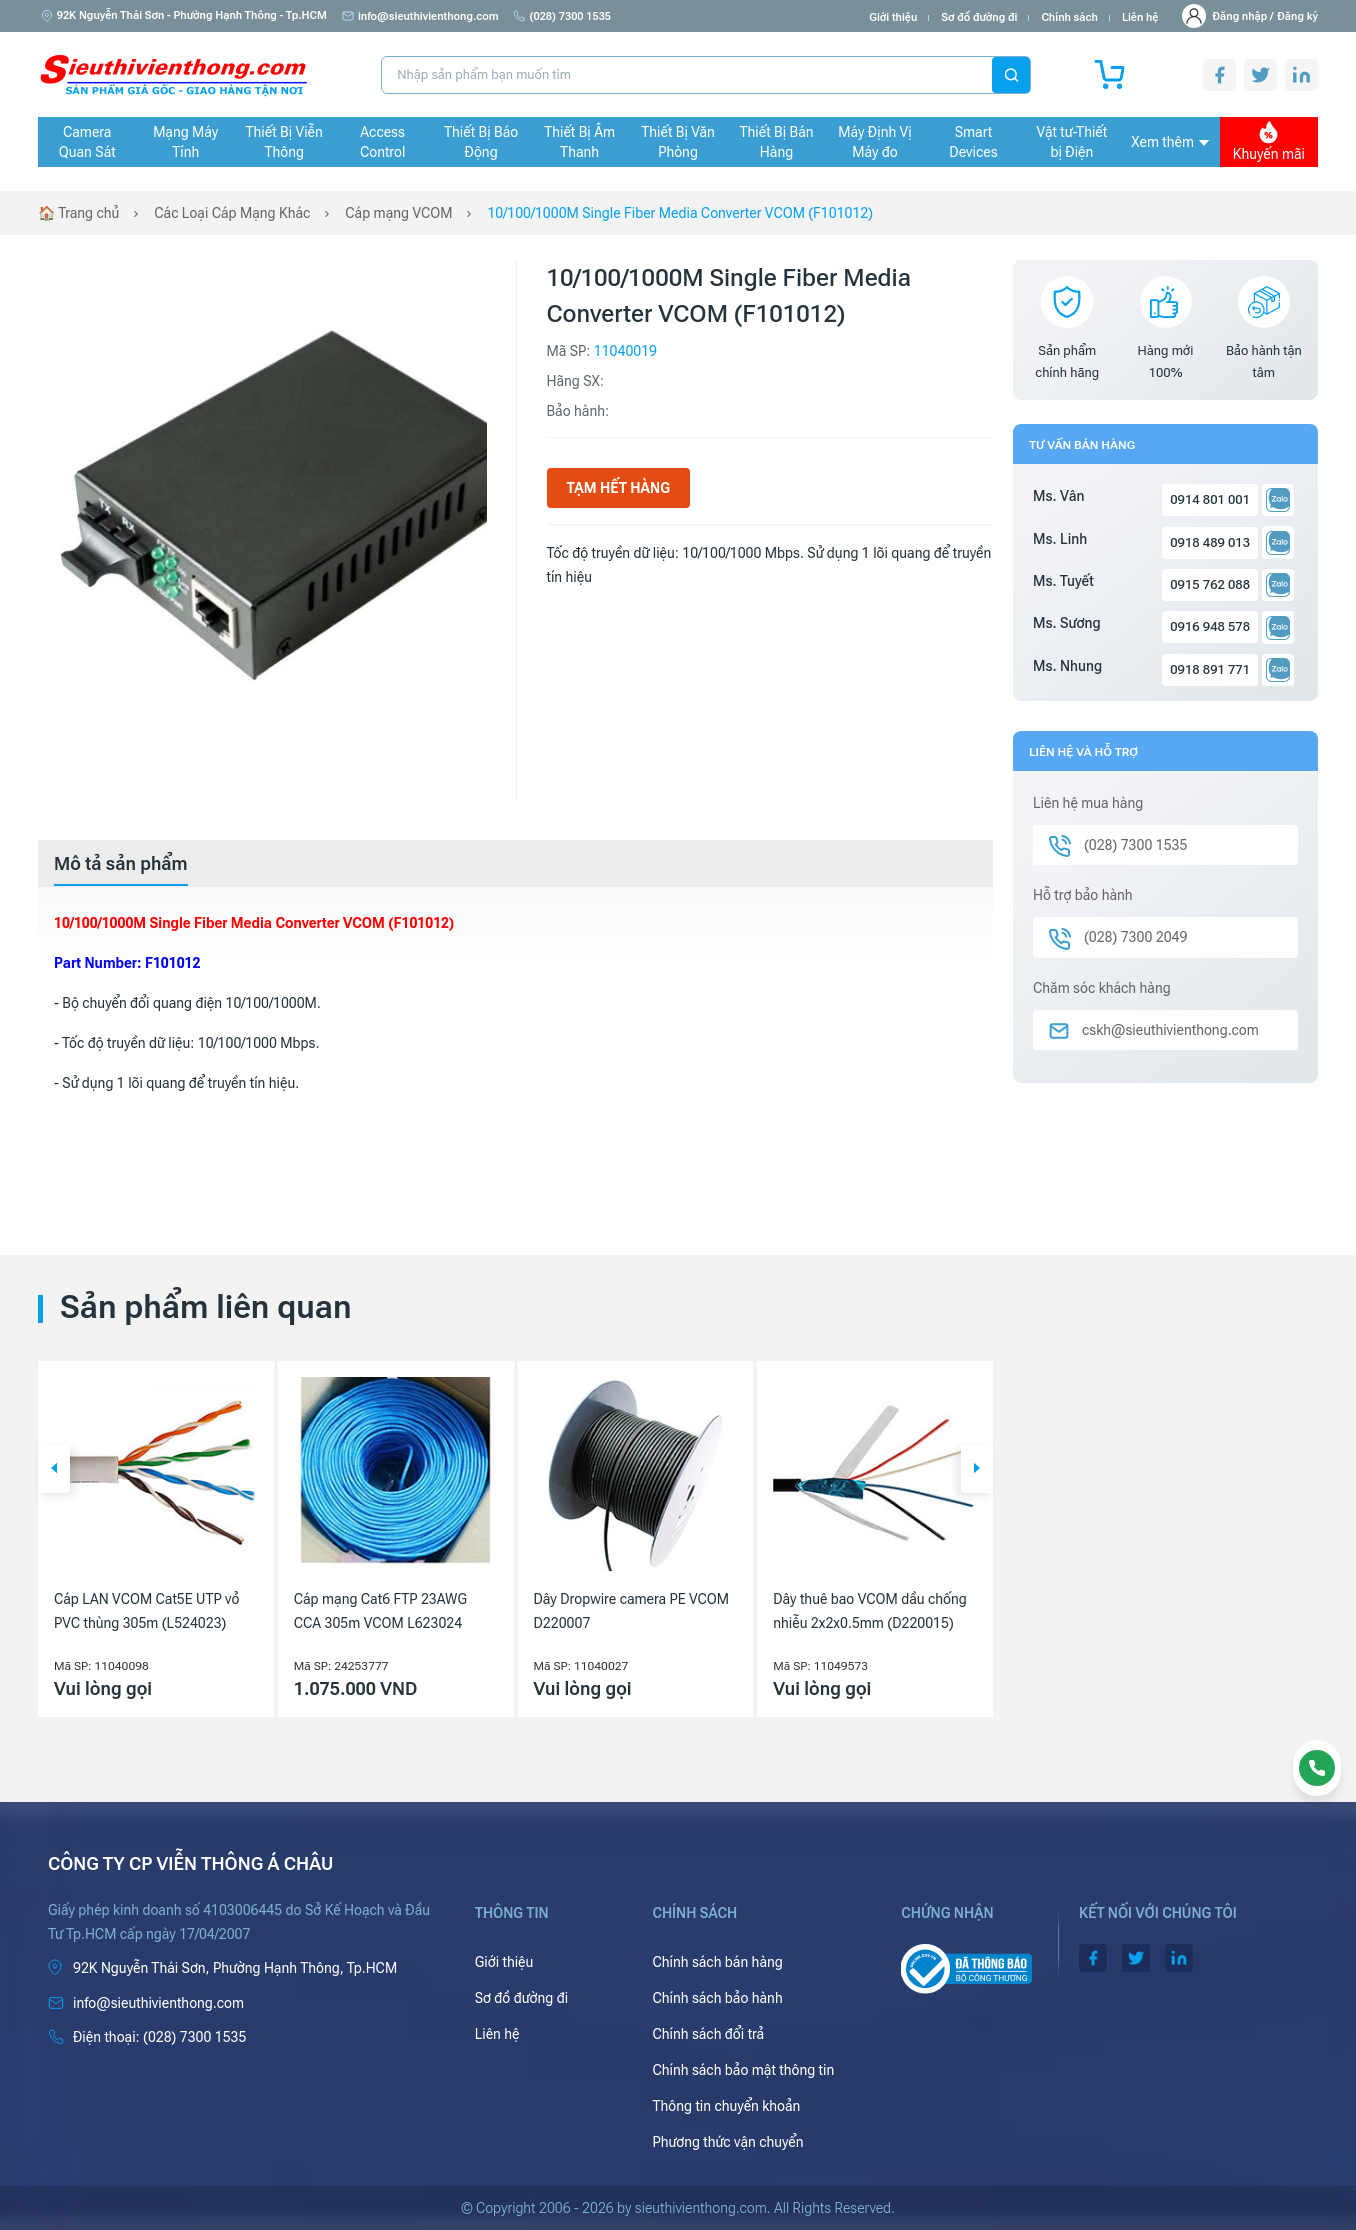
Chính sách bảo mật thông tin (743, 2070)
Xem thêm (1170, 142)
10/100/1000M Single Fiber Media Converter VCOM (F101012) (680, 213)
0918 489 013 (1210, 542)
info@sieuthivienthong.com (420, 16)
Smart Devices (973, 142)
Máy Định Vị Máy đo (874, 142)
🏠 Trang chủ (78, 213)
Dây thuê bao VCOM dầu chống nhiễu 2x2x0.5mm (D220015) (869, 1611)
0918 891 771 (1210, 669)
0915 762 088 (1210, 584)
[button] (54, 1469)
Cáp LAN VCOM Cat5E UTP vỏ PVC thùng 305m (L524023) (146, 1611)
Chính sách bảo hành (717, 1998)
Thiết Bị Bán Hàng (777, 142)
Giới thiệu (893, 17)
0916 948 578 (1210, 626)
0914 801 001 (1210, 499)
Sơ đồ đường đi (979, 17)
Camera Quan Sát (87, 142)
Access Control (382, 142)
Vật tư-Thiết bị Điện (1072, 142)
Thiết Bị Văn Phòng (678, 142)
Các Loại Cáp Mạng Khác (232, 213)
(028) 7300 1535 (562, 16)
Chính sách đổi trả (708, 2034)
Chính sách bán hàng (717, 1962)
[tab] (121, 864)
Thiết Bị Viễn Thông (284, 142)
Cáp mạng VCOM (398, 213)
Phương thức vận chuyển (727, 2142)
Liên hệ (1140, 17)
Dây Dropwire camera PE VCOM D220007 (632, 1611)
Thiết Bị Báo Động (481, 142)
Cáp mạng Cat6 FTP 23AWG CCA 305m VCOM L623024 (380, 1611)
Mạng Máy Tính (185, 142)
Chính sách (1069, 17)
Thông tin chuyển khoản (726, 2106)
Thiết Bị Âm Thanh (579, 142)
